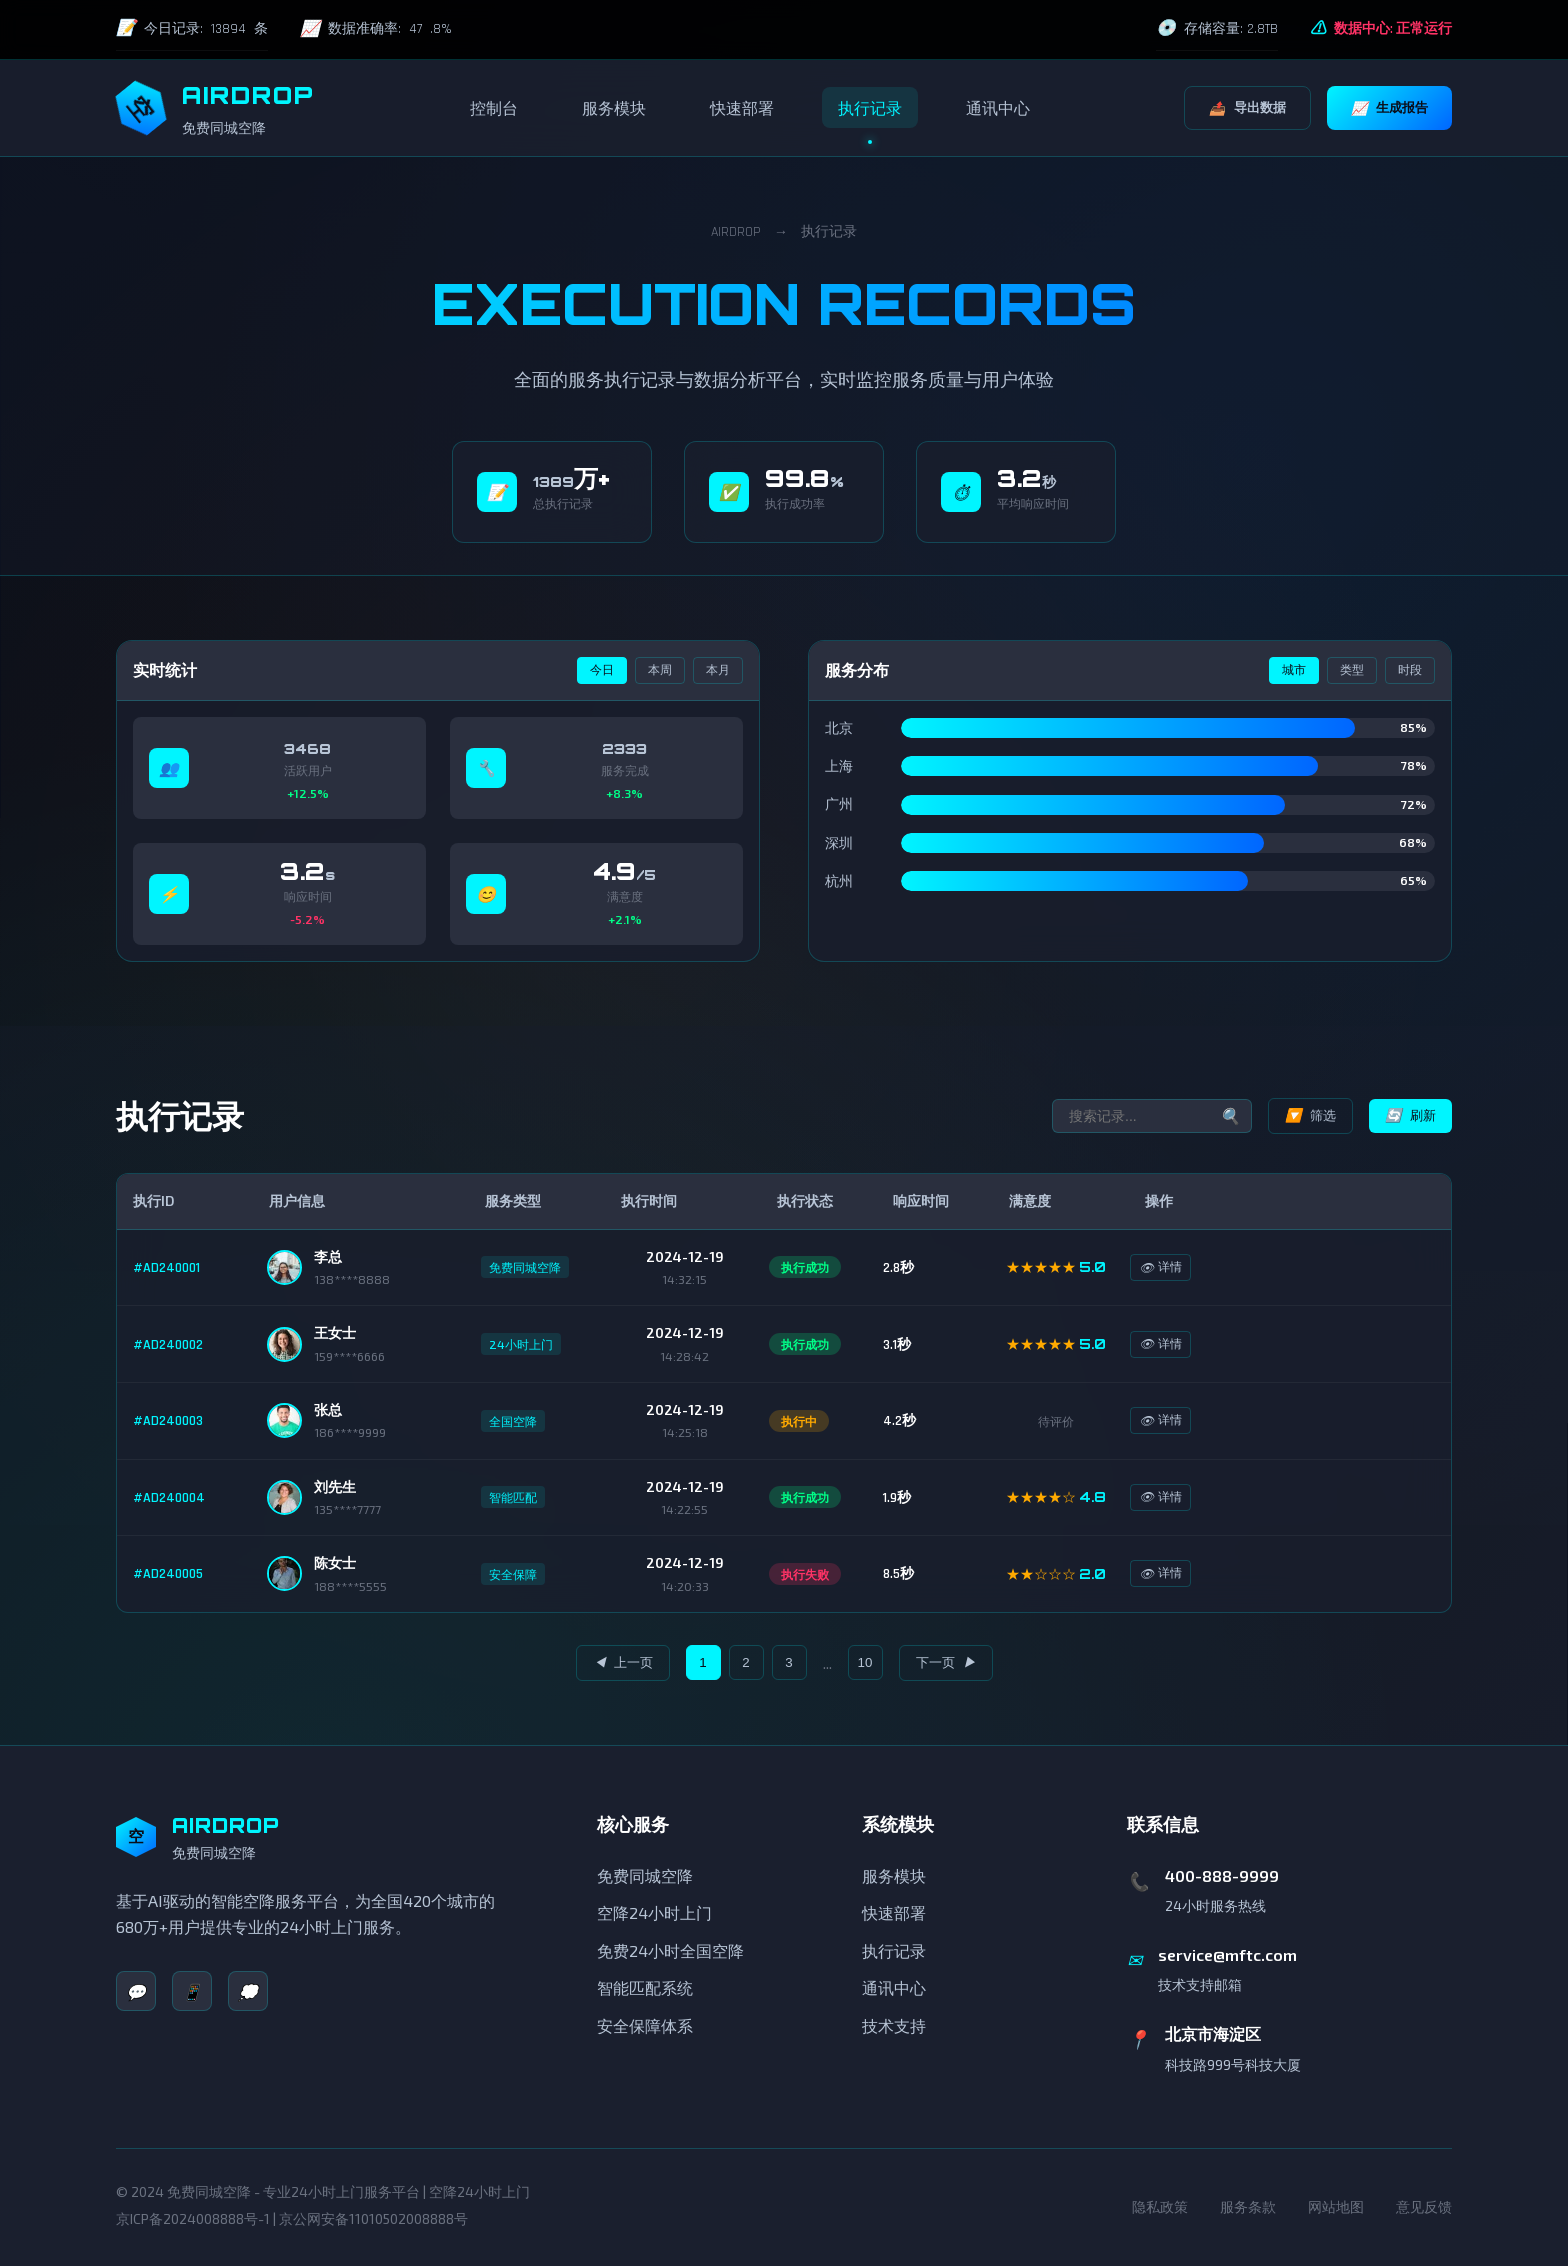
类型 (1352, 670)
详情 (1175, 1267)
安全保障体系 (645, 2025)
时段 (1410, 670)
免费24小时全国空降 (670, 1950)
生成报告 (1389, 107)
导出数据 (1247, 107)
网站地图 (1336, 2206)
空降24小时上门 (654, 1912)
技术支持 (894, 2025)
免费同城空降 (645, 1875)
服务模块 (614, 107)
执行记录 (870, 107)
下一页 (946, 1663)
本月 (718, 670)
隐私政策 (1160, 2206)
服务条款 (1248, 2206)
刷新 (1410, 1116)
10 (865, 1662)
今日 (602, 670)
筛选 (1310, 1116)
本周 (660, 670)
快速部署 (742, 107)
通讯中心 (998, 107)
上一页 (623, 1663)
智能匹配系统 (645, 1987)
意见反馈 (1424, 2206)
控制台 (494, 107)
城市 (1294, 670)
